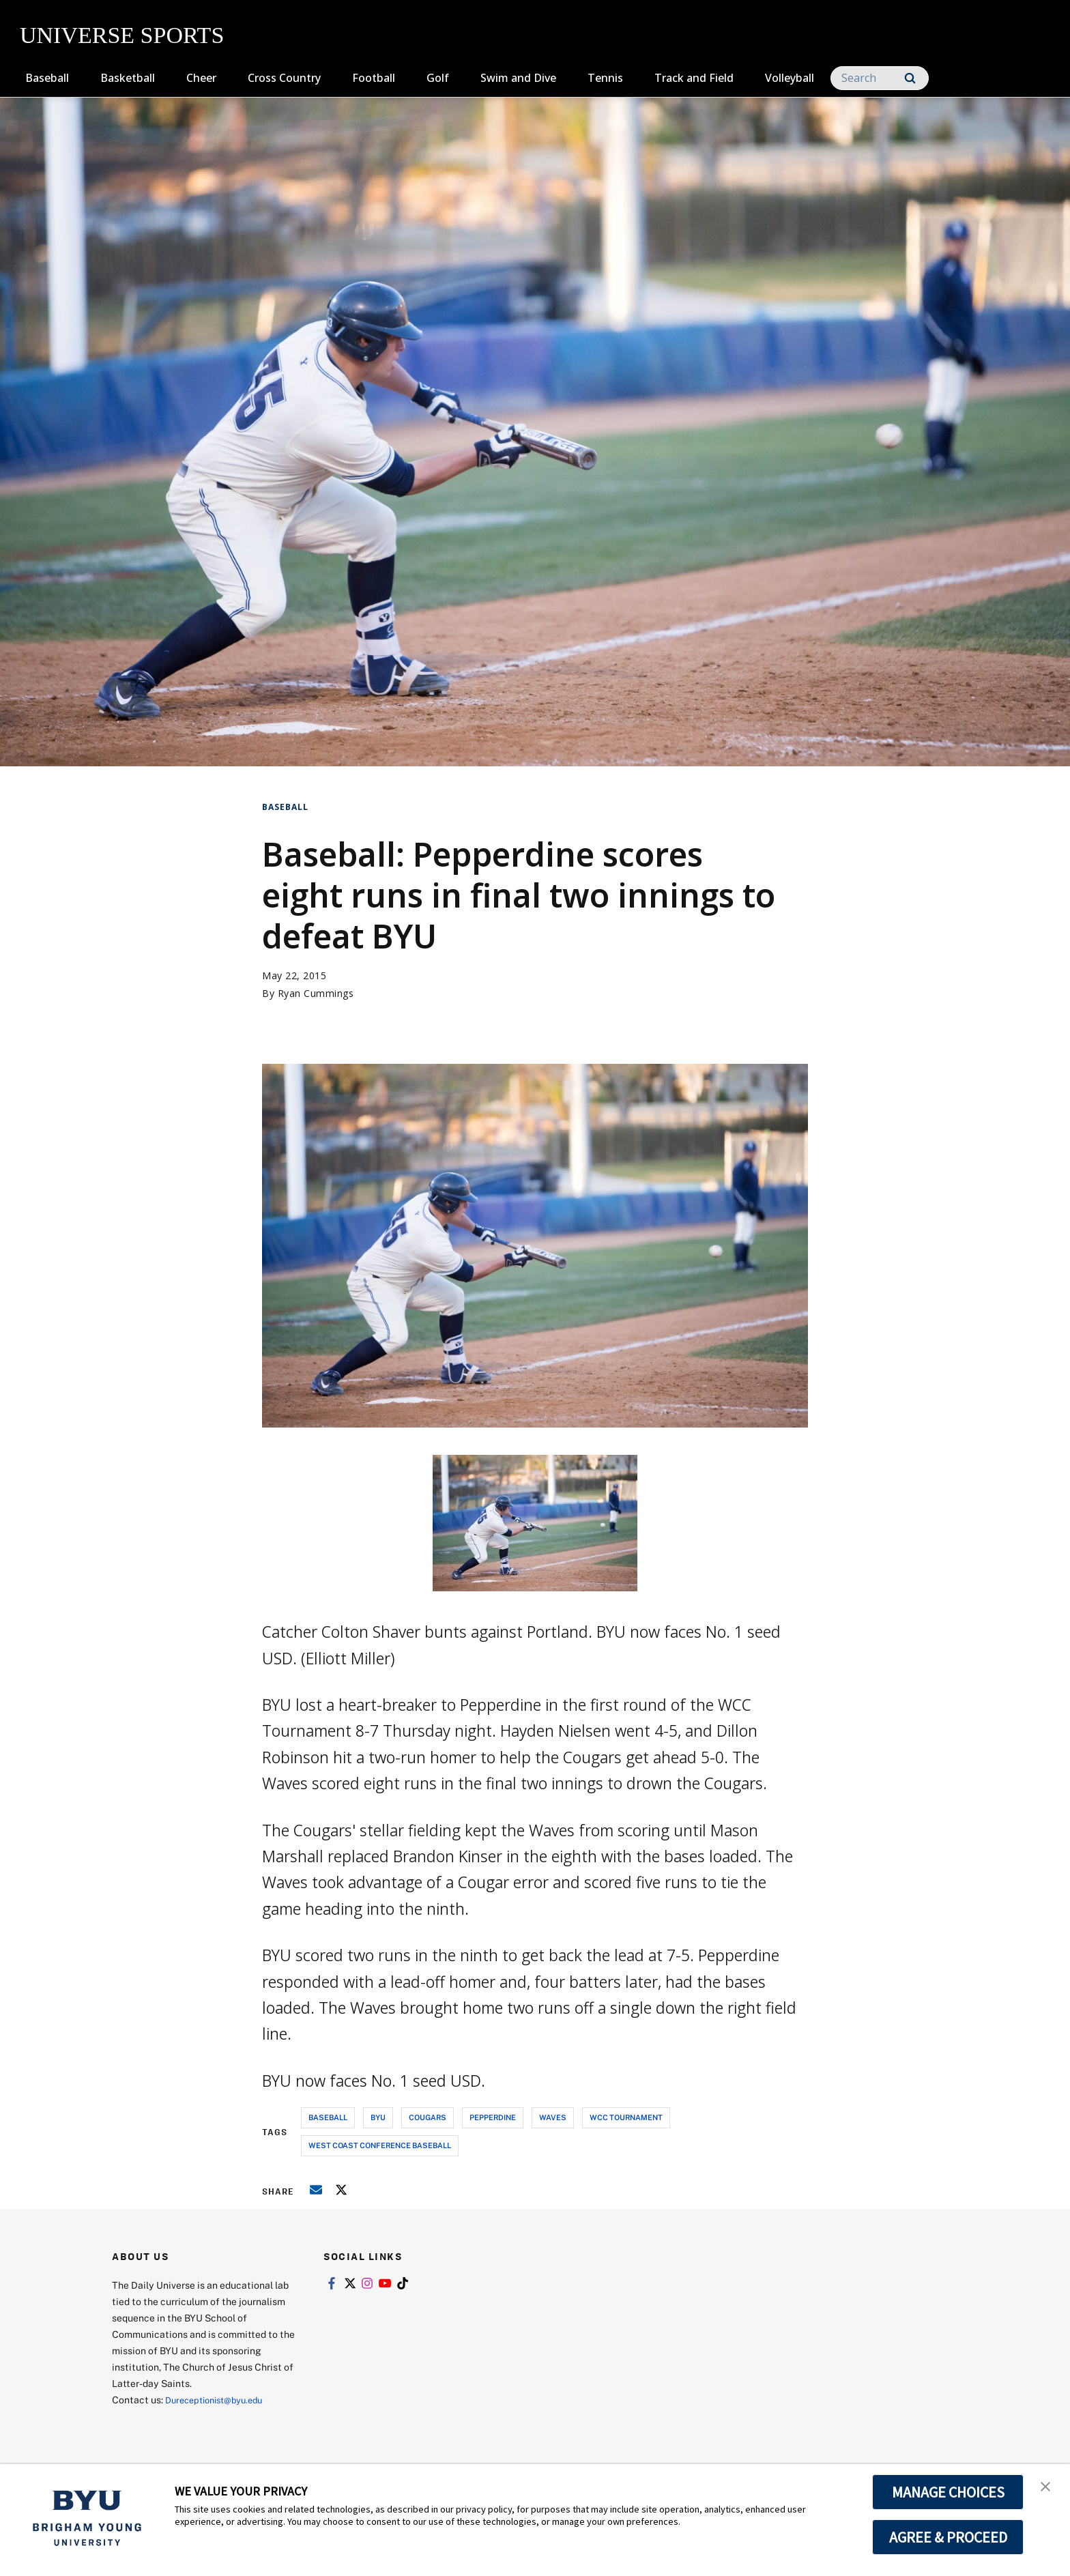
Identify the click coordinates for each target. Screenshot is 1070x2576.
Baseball (47, 77)
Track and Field (694, 77)
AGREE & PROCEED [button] (948, 2537)
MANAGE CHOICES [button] (948, 2492)
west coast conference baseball (379, 2145)
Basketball (127, 77)
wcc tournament (626, 2117)
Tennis (605, 77)
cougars (427, 2117)
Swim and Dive (518, 77)
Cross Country (284, 77)
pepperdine (492, 2117)
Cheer (201, 77)
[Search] (879, 78)
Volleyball (789, 77)
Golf (437, 77)
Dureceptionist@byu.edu (220, 2399)
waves (552, 2117)
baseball (327, 2117)
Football (373, 77)
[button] (1047, 2488)
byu (378, 2117)
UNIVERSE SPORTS (122, 35)
